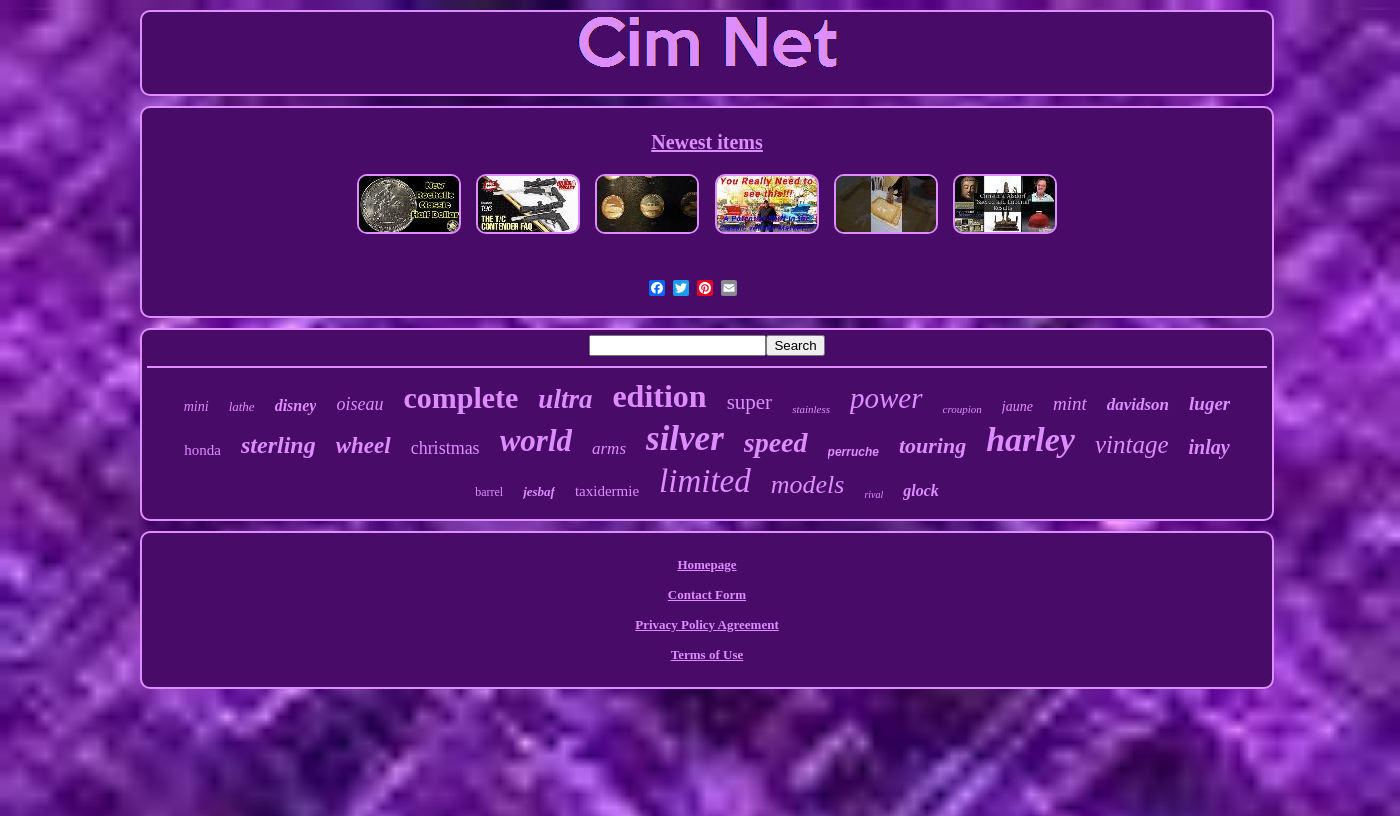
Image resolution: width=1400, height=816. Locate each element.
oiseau (359, 404)
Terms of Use (707, 654)
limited (705, 481)
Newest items (707, 142)
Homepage (706, 564)
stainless (811, 409)
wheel (363, 445)
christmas (445, 448)
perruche (853, 452)
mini (196, 406)
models (808, 484)
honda (202, 450)
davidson (1138, 404)
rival (873, 494)
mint (1070, 403)
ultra (565, 399)
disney (296, 405)
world (536, 440)
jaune (1017, 406)
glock (921, 490)
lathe (242, 406)
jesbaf (539, 491)
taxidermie (607, 491)
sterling (278, 445)
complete (460, 397)
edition (659, 396)
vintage (1132, 444)
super (750, 402)
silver (685, 438)
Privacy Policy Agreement (706, 624)
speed (776, 442)
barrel (489, 492)
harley (1030, 439)
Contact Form (707, 594)
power (886, 398)
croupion (962, 409)
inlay (1209, 447)
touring (932, 445)
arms (609, 448)
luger (1209, 403)
